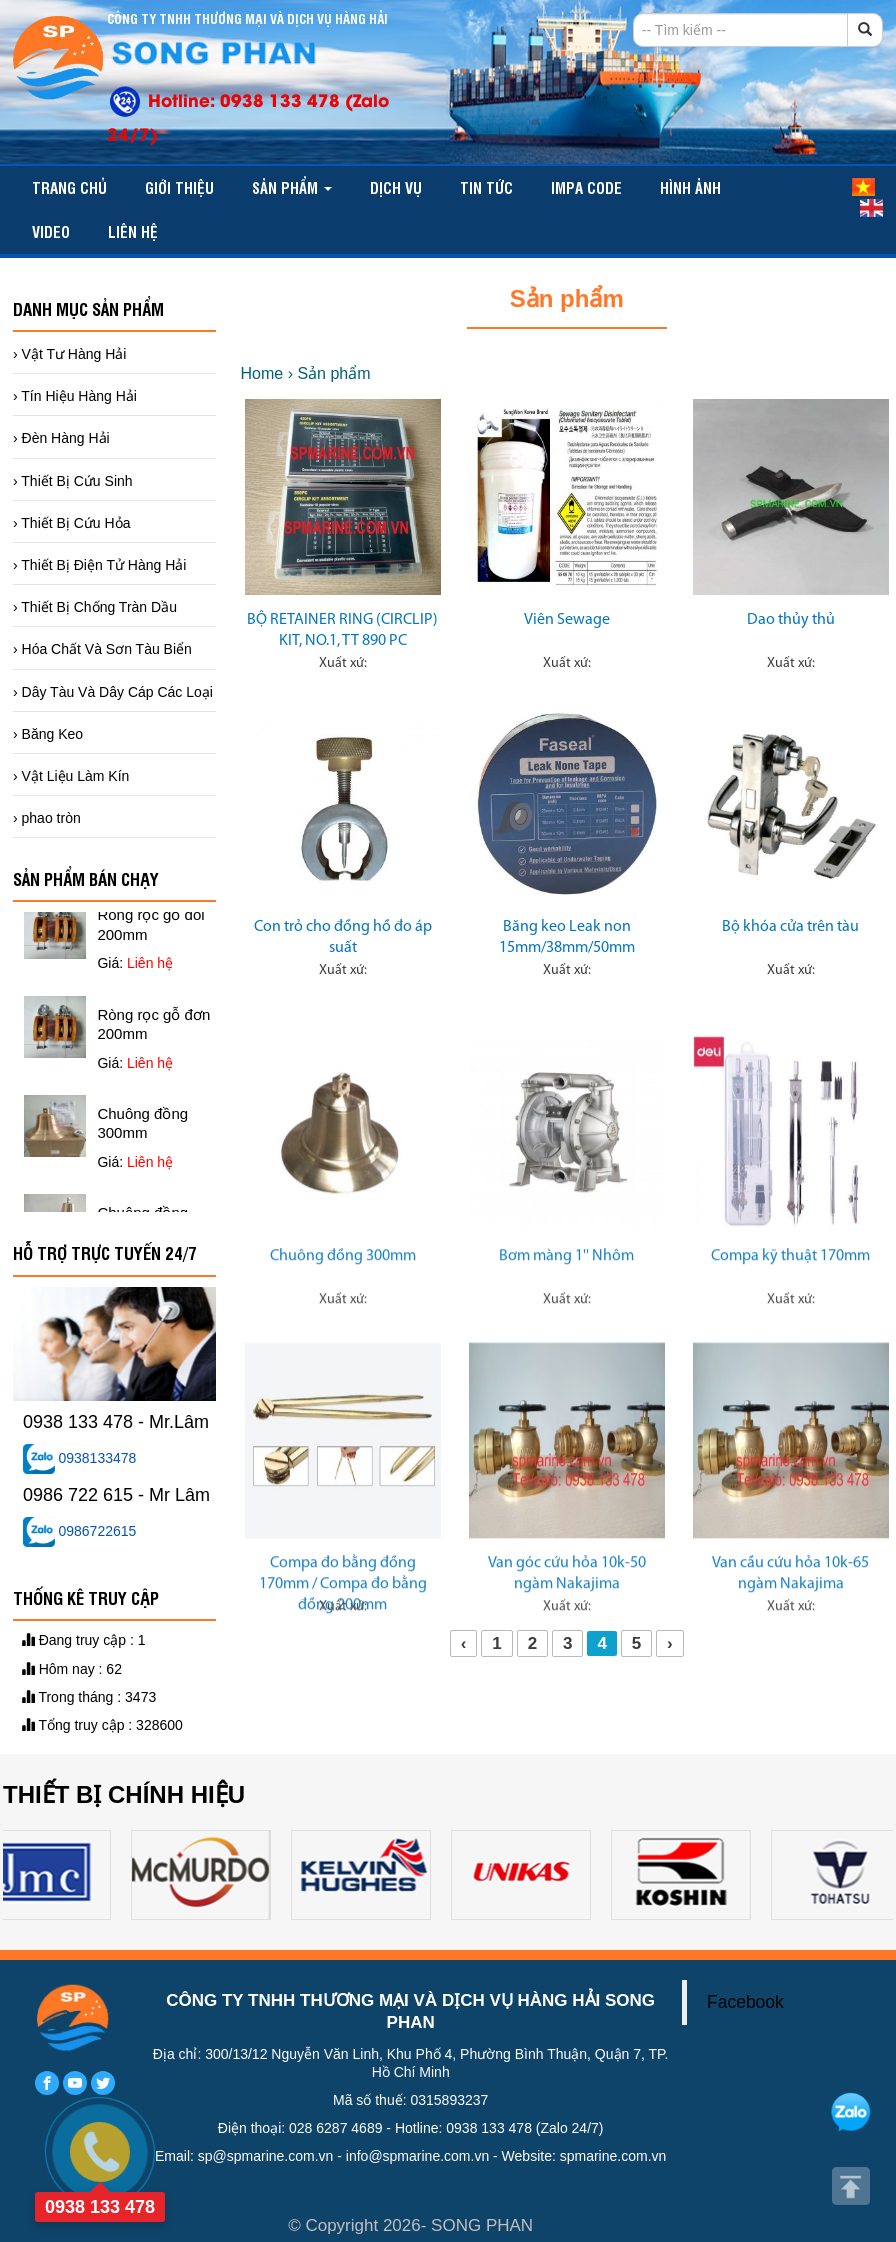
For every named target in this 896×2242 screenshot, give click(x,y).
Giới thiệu (179, 187)
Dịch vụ (396, 187)
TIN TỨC (486, 187)
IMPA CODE (586, 187)
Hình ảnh (690, 187)
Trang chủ (69, 187)
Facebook (745, 2002)
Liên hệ (133, 231)
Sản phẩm (292, 187)
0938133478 (79, 1458)
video (51, 231)
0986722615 (79, 1531)
